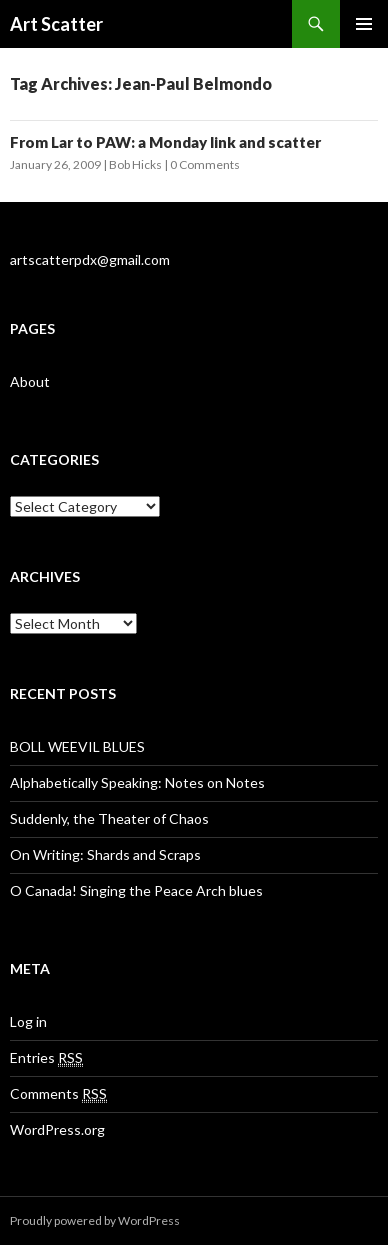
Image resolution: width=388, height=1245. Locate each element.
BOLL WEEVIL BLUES (77, 746)
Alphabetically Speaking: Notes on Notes (137, 782)
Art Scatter (56, 24)
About (30, 381)
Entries (46, 1058)
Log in (28, 1021)
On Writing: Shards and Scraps (105, 854)
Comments (58, 1094)
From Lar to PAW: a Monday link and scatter (165, 142)
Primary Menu (364, 24)
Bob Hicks (135, 164)
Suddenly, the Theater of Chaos (109, 818)
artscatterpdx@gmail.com (90, 259)
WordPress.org (57, 1129)
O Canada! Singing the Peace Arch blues (136, 890)
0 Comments (205, 164)
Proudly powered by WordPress (95, 1220)
